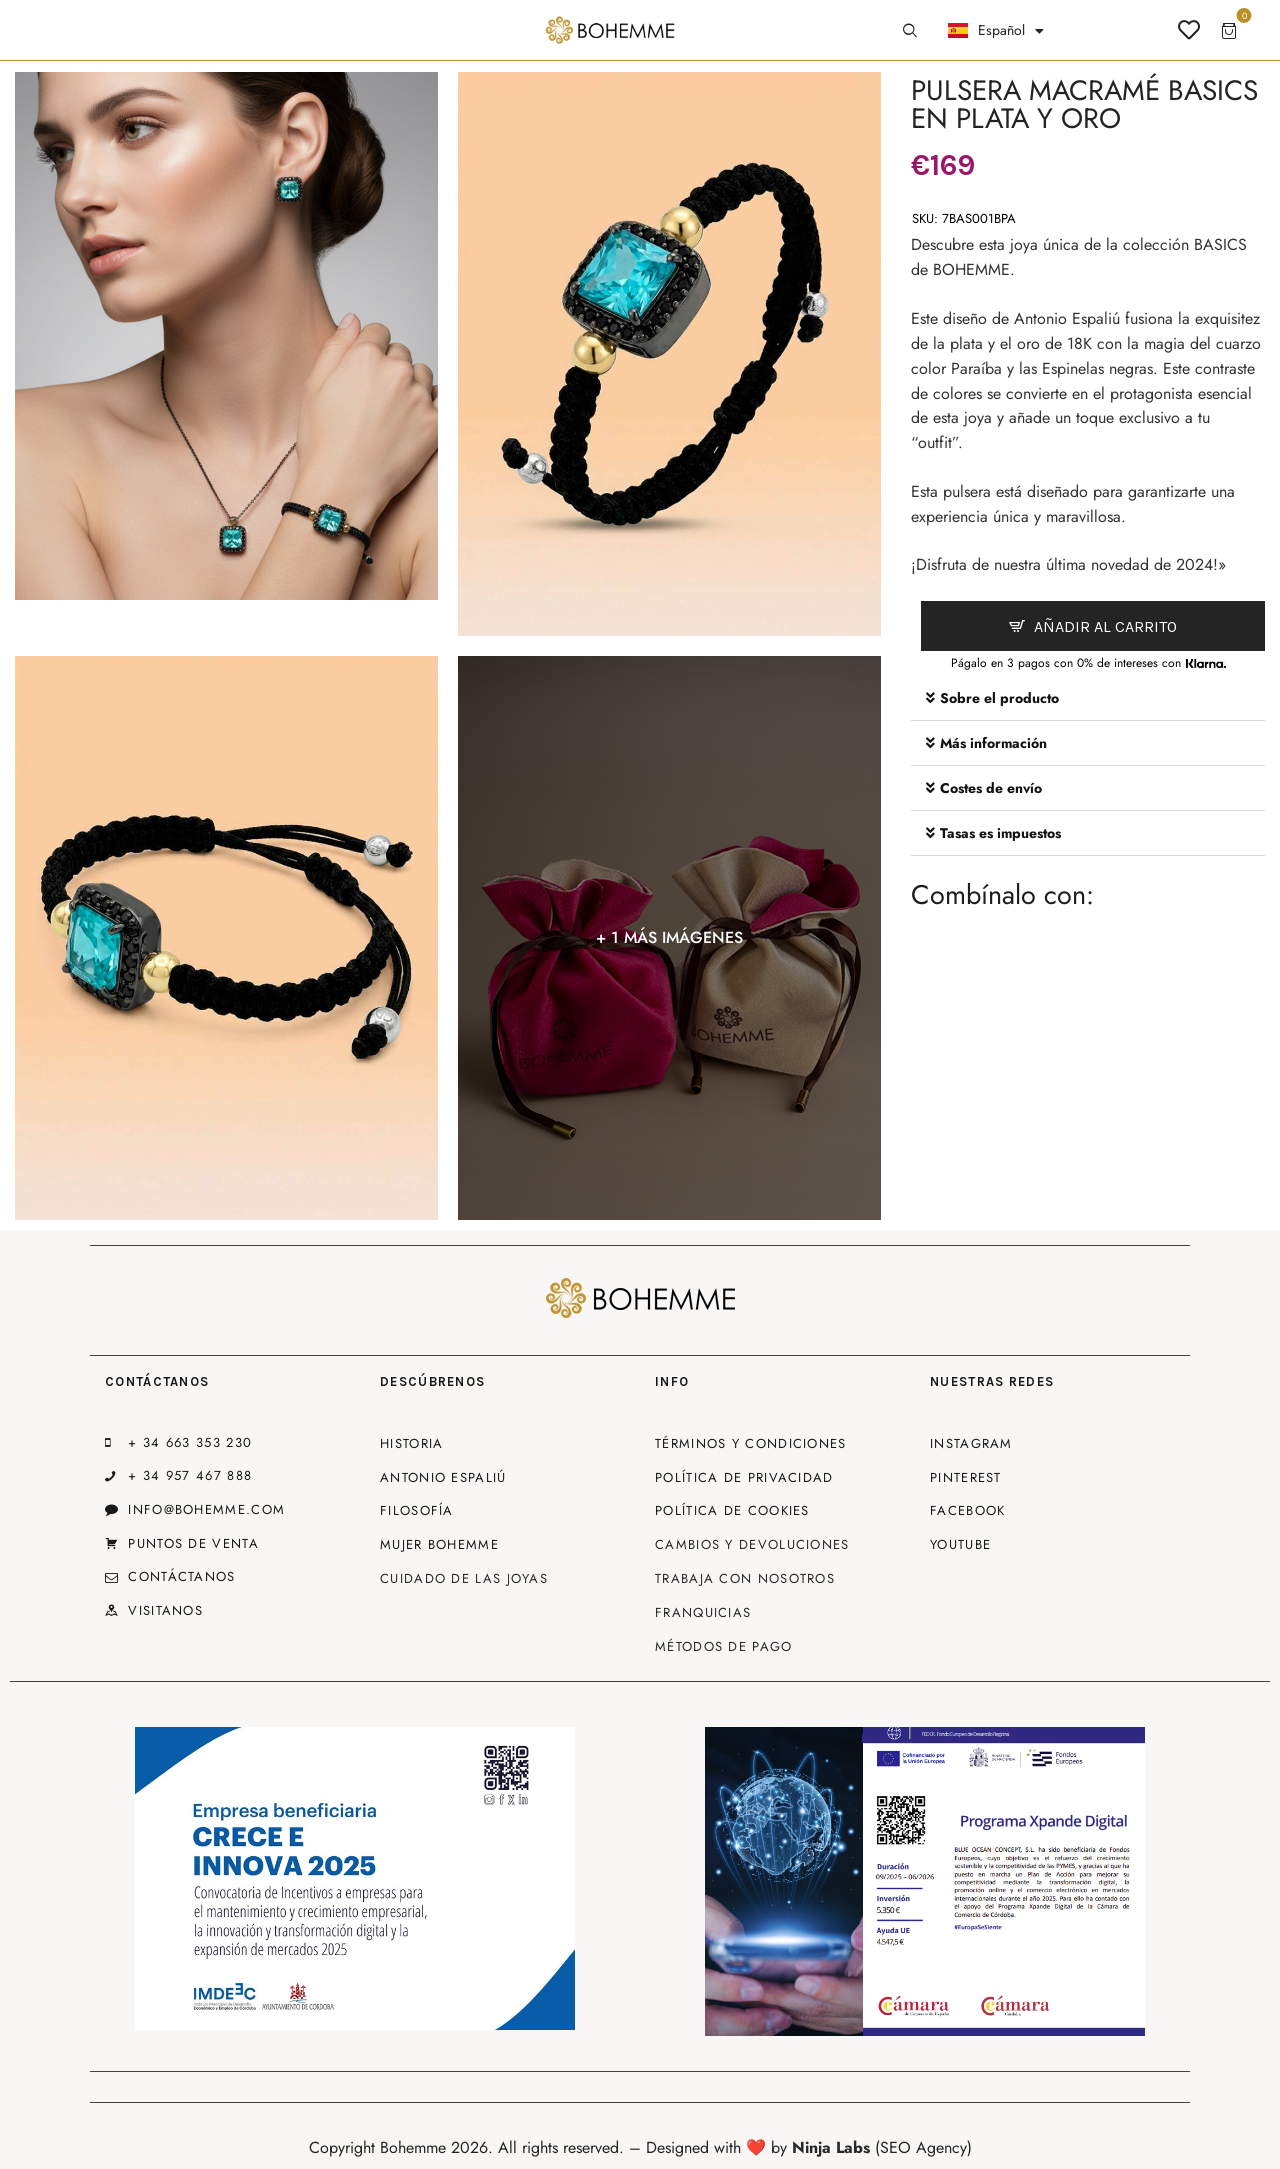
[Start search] (910, 31)
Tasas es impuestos (1000, 833)
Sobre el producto (999, 698)
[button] (1088, 698)
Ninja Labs (831, 2147)
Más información (993, 743)
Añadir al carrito (1105, 626)
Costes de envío (991, 788)
